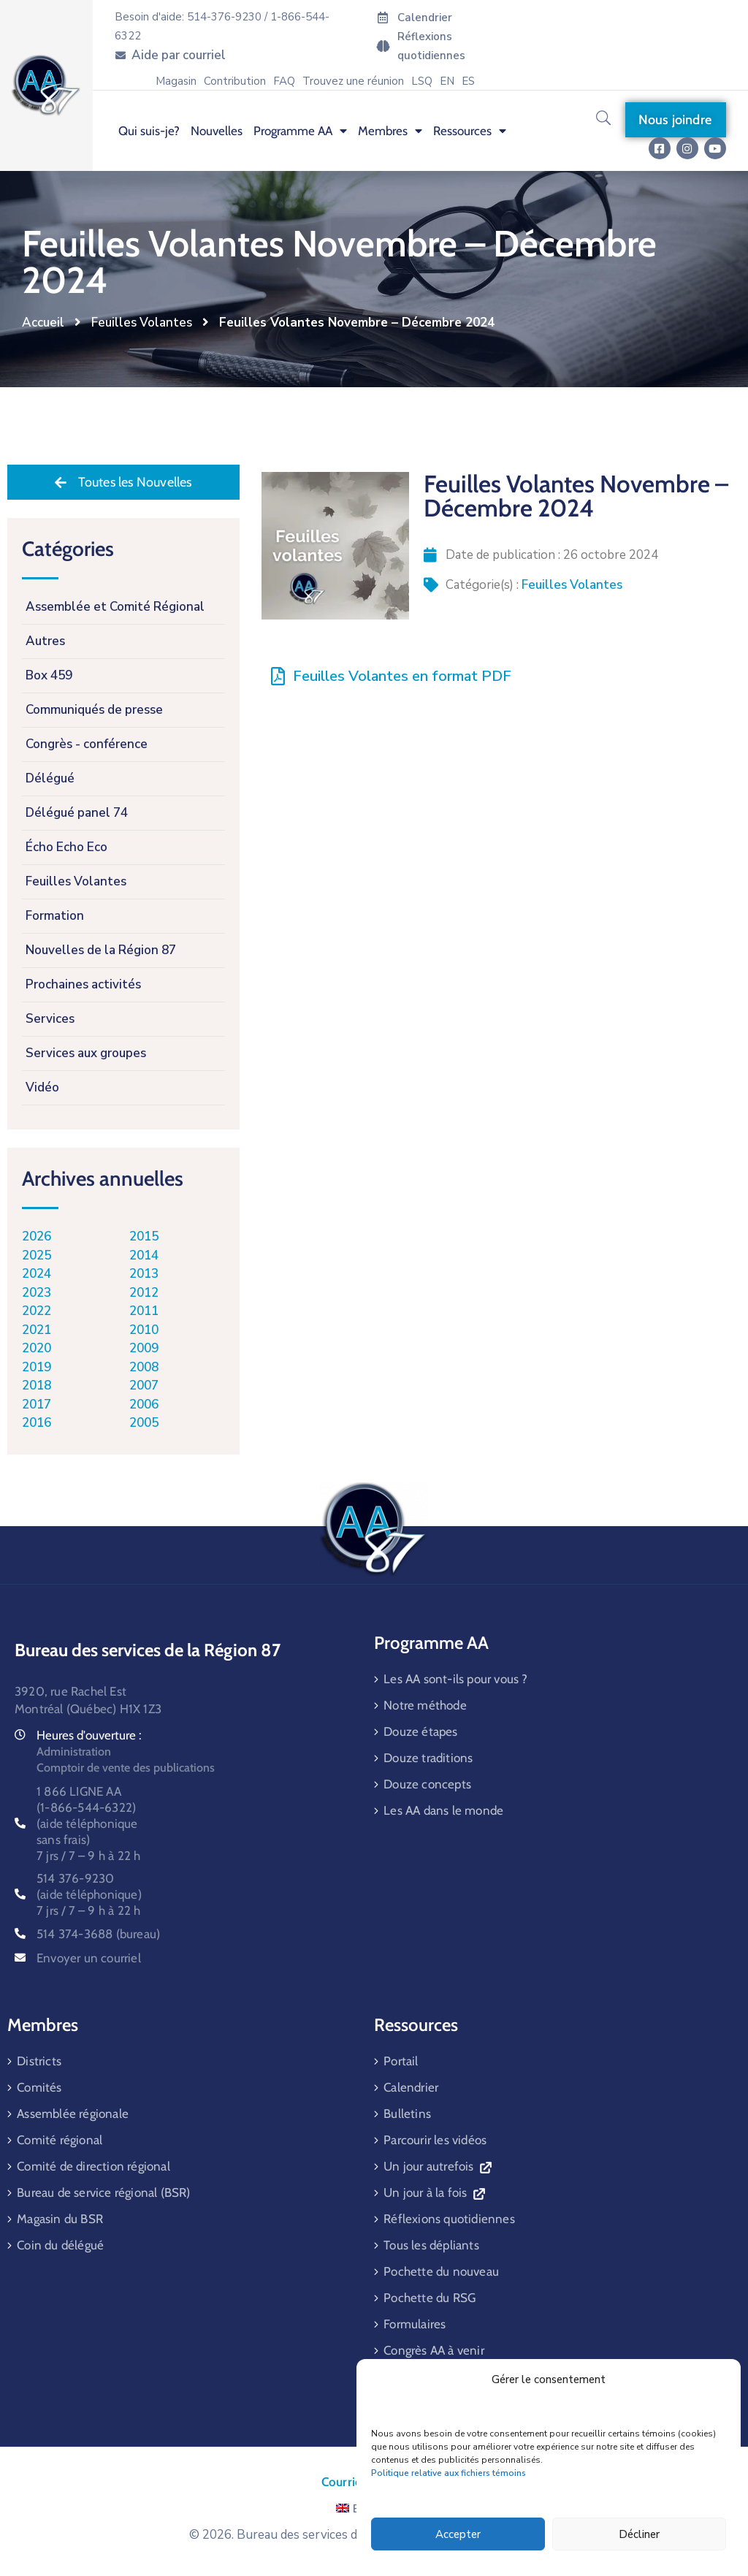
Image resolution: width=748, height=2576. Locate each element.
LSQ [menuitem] (421, 81)
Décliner (639, 2534)
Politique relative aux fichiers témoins (448, 2473)
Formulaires (414, 2324)
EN (351, 2508)
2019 (36, 1367)
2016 (36, 1422)
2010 (144, 1330)
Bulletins (407, 2113)
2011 (144, 1311)
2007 (144, 1385)
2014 (144, 1255)
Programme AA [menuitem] (300, 130)
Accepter (458, 2534)
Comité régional (59, 2140)
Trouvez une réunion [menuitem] (353, 81)
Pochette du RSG (429, 2297)
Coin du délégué (60, 2245)
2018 (36, 1385)
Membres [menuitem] (390, 130)
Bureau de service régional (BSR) (103, 2192)
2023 (36, 1292)
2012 (144, 1292)
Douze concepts (427, 1784)
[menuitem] (447, 81)
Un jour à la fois (433, 2192)
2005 (144, 1422)
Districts (39, 2061)
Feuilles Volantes (141, 322)
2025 (36, 1255)
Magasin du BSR (60, 2218)
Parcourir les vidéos (434, 2140)
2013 (144, 1273)
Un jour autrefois (437, 2166)
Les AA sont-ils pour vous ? (455, 1679)
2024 (36, 1273)
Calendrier (410, 2087)
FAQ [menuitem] (284, 81)
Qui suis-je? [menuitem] (149, 130)
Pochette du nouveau (441, 2271)
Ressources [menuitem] (469, 130)
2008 (144, 1367)
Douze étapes (420, 1731)
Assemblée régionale (73, 2113)
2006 (144, 1404)
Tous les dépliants (431, 2245)
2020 (36, 1348)
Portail (400, 2061)
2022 (36, 1311)
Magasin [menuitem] (176, 81)
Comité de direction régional (93, 2166)
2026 (36, 1236)
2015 (144, 1236)
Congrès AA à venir (433, 2350)
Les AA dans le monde (443, 1810)
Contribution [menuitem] (235, 81)
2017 (36, 1404)
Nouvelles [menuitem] (217, 130)
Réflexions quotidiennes (449, 2218)
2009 (144, 1348)
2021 (36, 1330)
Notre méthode (425, 1705)
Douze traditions (428, 1757)
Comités (39, 2087)
